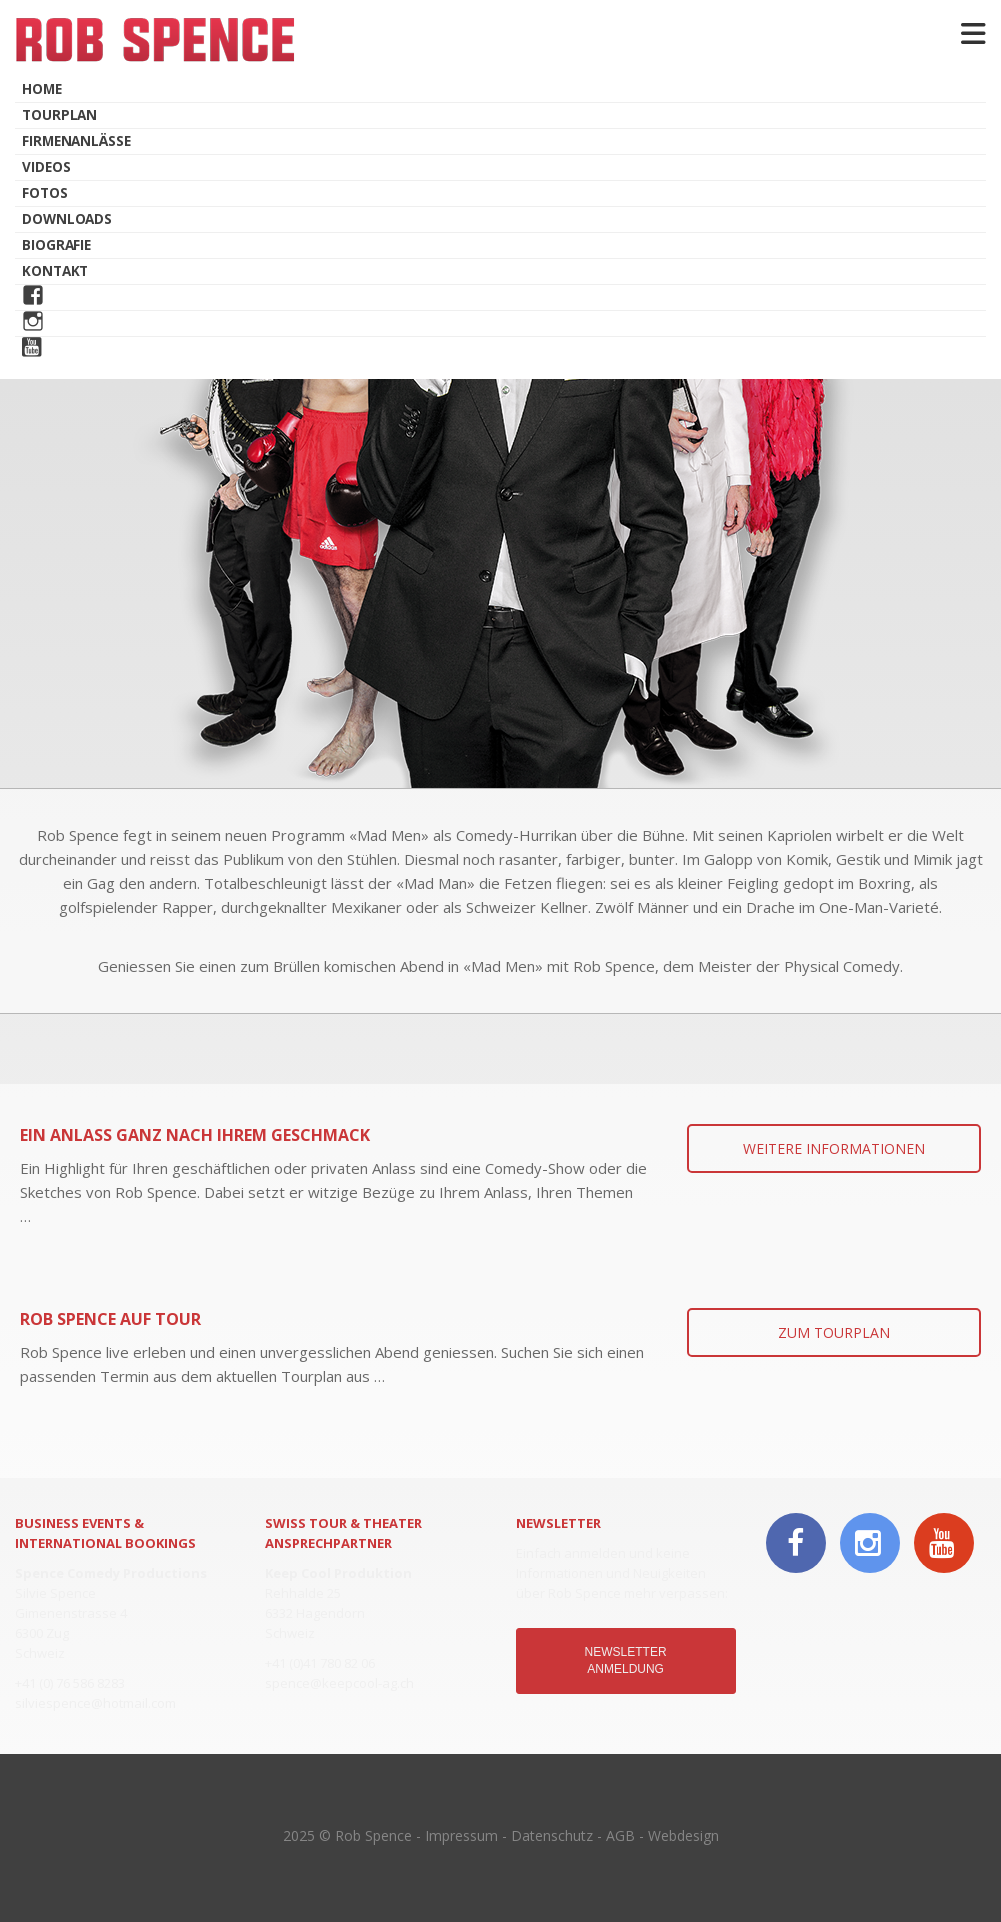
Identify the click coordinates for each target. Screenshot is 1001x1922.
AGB (620, 1835)
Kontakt (55, 271)
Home (42, 89)
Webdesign (683, 1835)
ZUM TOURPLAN (834, 1332)
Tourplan (59, 115)
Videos (46, 167)
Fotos (45, 193)
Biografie (56, 245)
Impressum (461, 1835)
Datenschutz (552, 1835)
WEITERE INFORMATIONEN (834, 1148)
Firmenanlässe (76, 141)
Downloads (67, 219)
